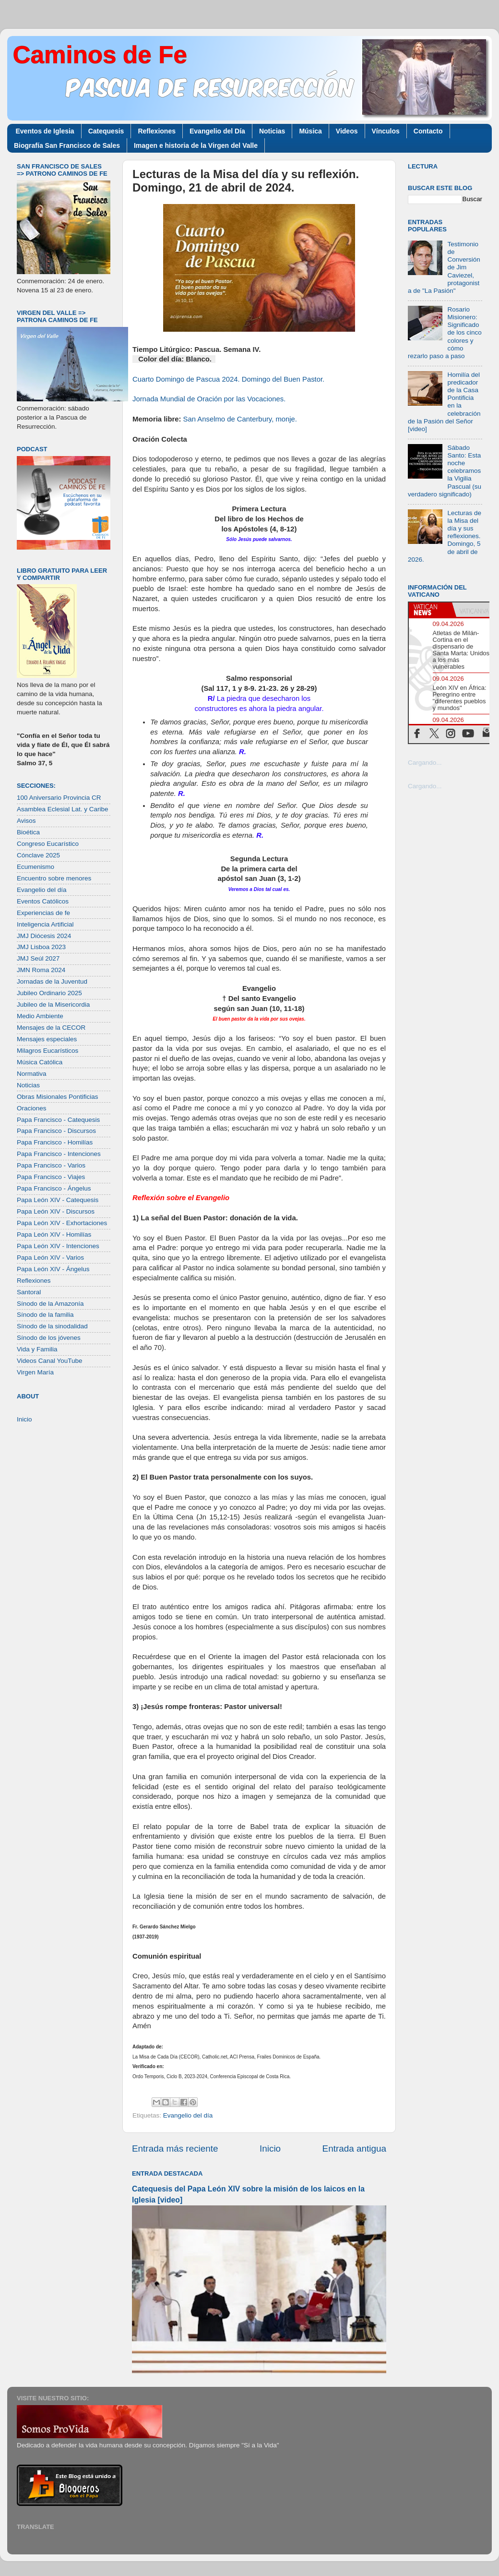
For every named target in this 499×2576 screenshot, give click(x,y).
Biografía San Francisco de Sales (67, 145)
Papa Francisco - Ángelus (54, 1188)
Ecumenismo (35, 866)
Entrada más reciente (175, 2148)
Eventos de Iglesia (45, 131)
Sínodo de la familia (45, 1314)
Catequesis (106, 131)
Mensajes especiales (47, 1039)
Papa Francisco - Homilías (55, 1142)
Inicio (270, 2148)
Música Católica (39, 1062)
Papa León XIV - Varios (50, 1257)
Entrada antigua (354, 2148)
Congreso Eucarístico (48, 843)
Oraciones (32, 1108)
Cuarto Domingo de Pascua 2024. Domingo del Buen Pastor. (228, 379)
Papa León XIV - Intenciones (58, 1246)
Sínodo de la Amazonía (50, 1303)
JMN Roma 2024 (41, 970)
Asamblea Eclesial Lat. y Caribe (62, 809)
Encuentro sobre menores (54, 878)
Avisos (26, 820)
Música (310, 131)
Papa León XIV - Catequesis (57, 1200)
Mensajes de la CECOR (51, 1027)
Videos (347, 131)
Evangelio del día (188, 2115)
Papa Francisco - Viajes (51, 1176)
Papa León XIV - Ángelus (53, 1269)
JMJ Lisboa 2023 (41, 947)
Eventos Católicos (43, 901)
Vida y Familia (37, 1349)
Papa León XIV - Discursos (56, 1211)
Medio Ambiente (40, 1016)
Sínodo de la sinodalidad (52, 1326)
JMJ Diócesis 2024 (44, 935)
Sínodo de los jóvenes (49, 1337)
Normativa (32, 1073)
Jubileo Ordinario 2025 (49, 993)
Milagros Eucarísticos (47, 1050)
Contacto (428, 131)
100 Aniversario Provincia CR (59, 797)
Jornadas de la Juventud (52, 981)
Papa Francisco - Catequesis (58, 1119)
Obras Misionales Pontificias (57, 1096)
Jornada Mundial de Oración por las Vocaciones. (208, 399)
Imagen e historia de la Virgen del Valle (196, 145)
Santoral (29, 1292)
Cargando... (425, 762)
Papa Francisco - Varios (51, 1165)
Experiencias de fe (43, 912)
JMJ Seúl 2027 (38, 958)
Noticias (272, 131)
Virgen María (35, 1372)
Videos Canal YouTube (50, 1360)
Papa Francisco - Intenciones (59, 1153)
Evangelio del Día (217, 131)
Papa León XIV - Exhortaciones (62, 1223)
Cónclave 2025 (38, 855)
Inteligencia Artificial (45, 924)
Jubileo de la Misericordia (53, 1004)
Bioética (28, 832)
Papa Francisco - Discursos (56, 1130)
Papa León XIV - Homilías (54, 1234)
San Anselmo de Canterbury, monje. (240, 419)
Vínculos (386, 131)
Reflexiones (157, 131)
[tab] (430, 609)
